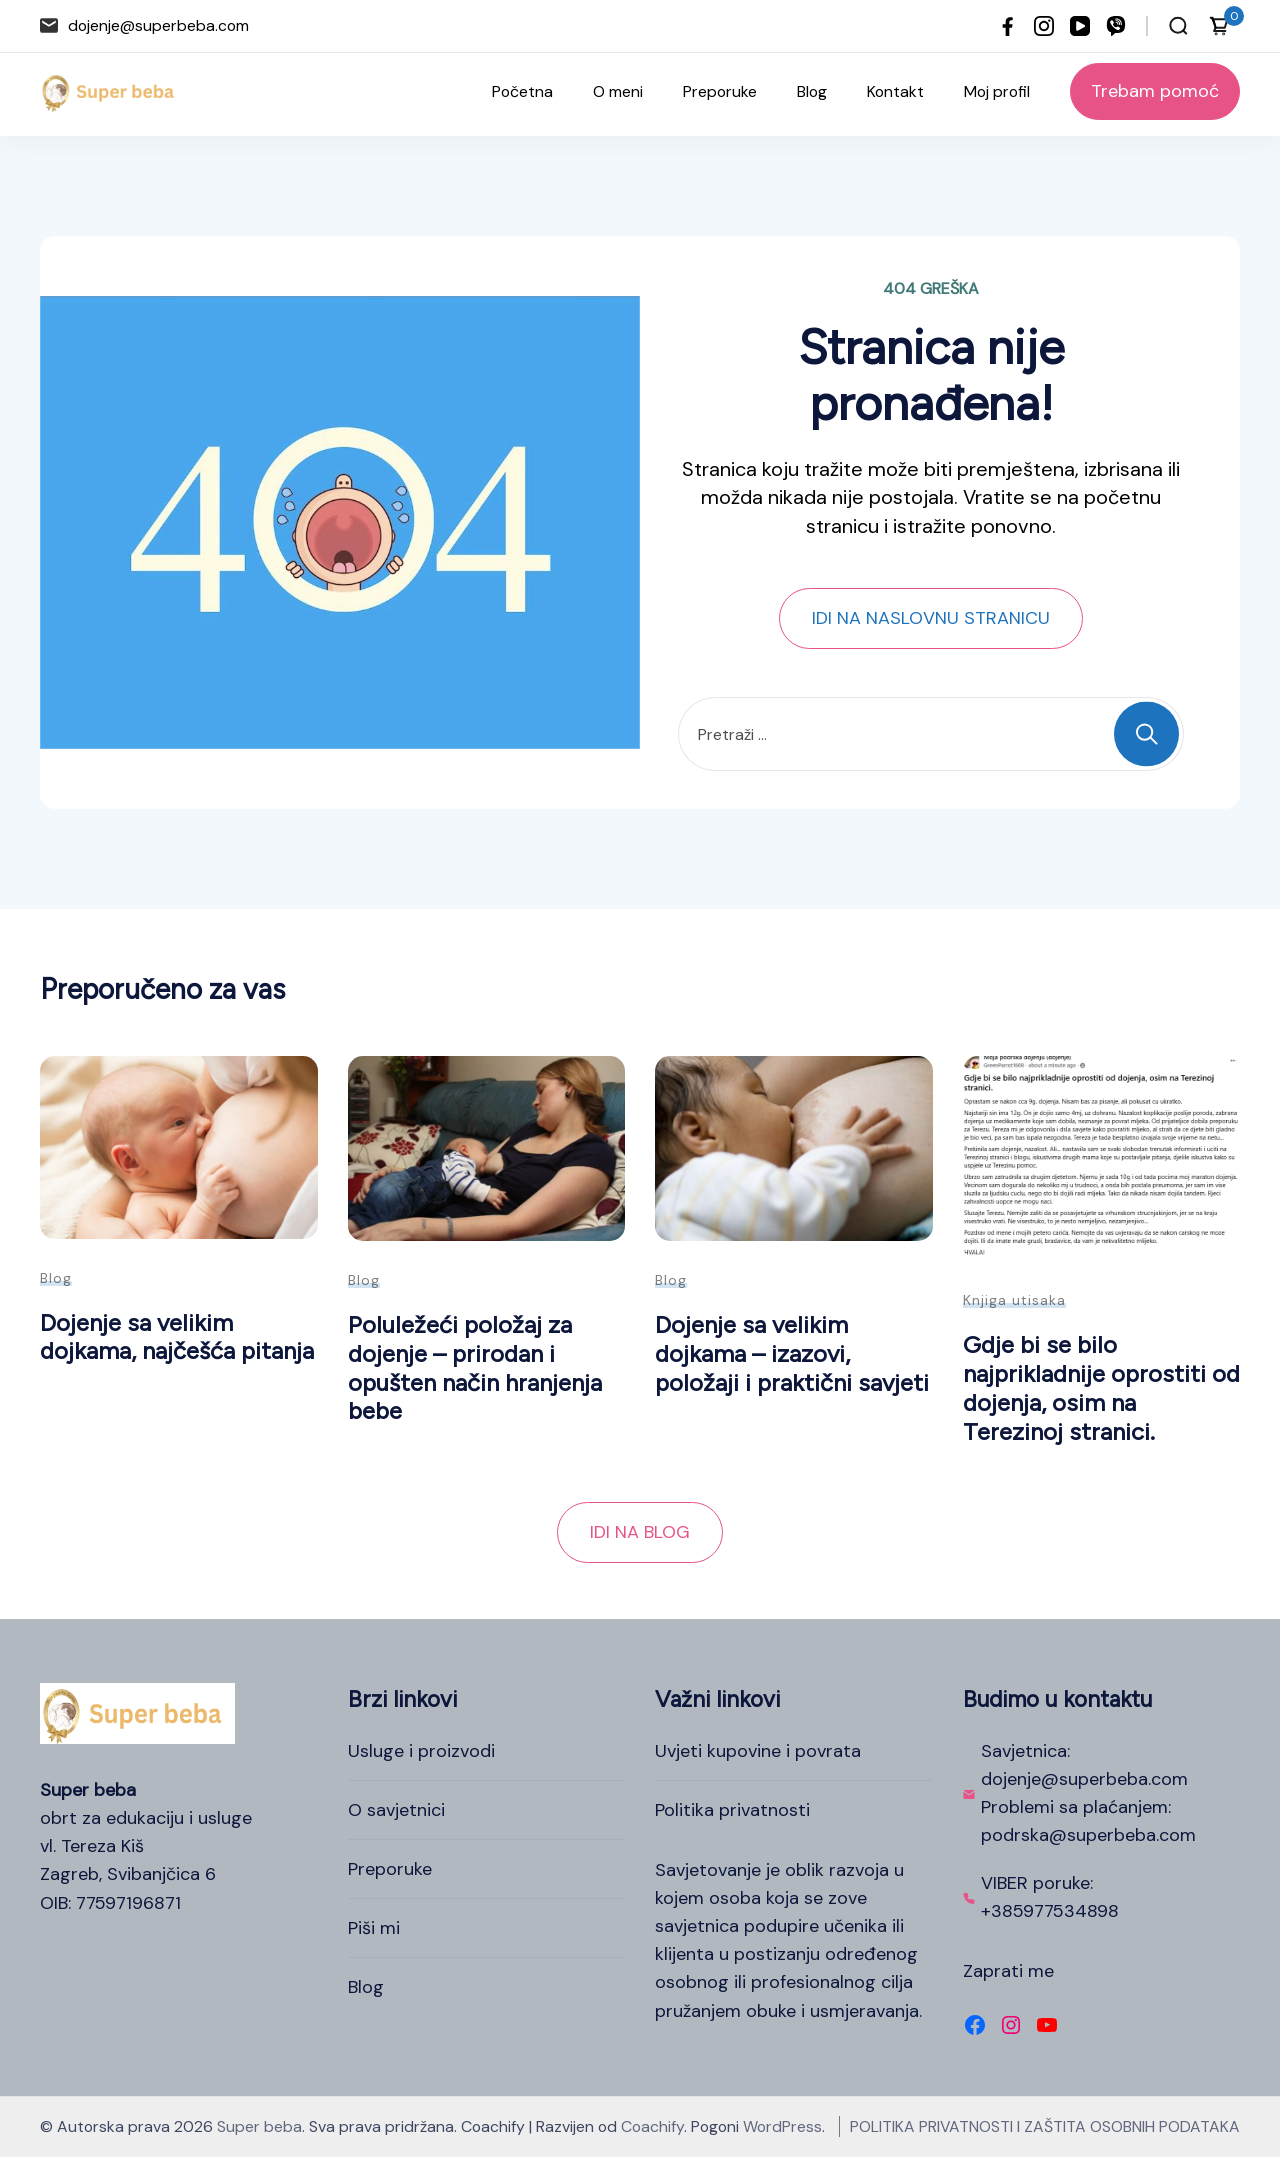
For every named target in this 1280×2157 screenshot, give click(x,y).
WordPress (782, 2126)
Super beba (259, 2126)
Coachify (652, 2126)
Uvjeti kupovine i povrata (758, 1751)
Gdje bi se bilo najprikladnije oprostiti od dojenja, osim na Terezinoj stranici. (1101, 1387)
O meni (618, 91)
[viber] (1116, 26)
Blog (812, 91)
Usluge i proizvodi (421, 1751)
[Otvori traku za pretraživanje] (1178, 26)
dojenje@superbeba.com (158, 25)
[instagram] (1044, 26)
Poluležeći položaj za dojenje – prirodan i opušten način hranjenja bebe (475, 1367)
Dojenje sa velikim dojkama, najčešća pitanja (177, 1337)
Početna (522, 91)
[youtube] (1080, 26)
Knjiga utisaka (1014, 1300)
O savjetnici (396, 1810)
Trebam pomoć (1155, 91)
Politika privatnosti (732, 1810)
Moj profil (997, 91)
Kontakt (895, 91)
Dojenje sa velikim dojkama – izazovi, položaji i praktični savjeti (792, 1353)
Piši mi (374, 1928)
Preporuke (720, 91)
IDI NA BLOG (640, 1532)
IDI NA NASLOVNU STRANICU (931, 618)
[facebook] (1008, 26)
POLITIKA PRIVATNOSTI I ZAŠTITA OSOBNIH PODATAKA (1045, 2126)
